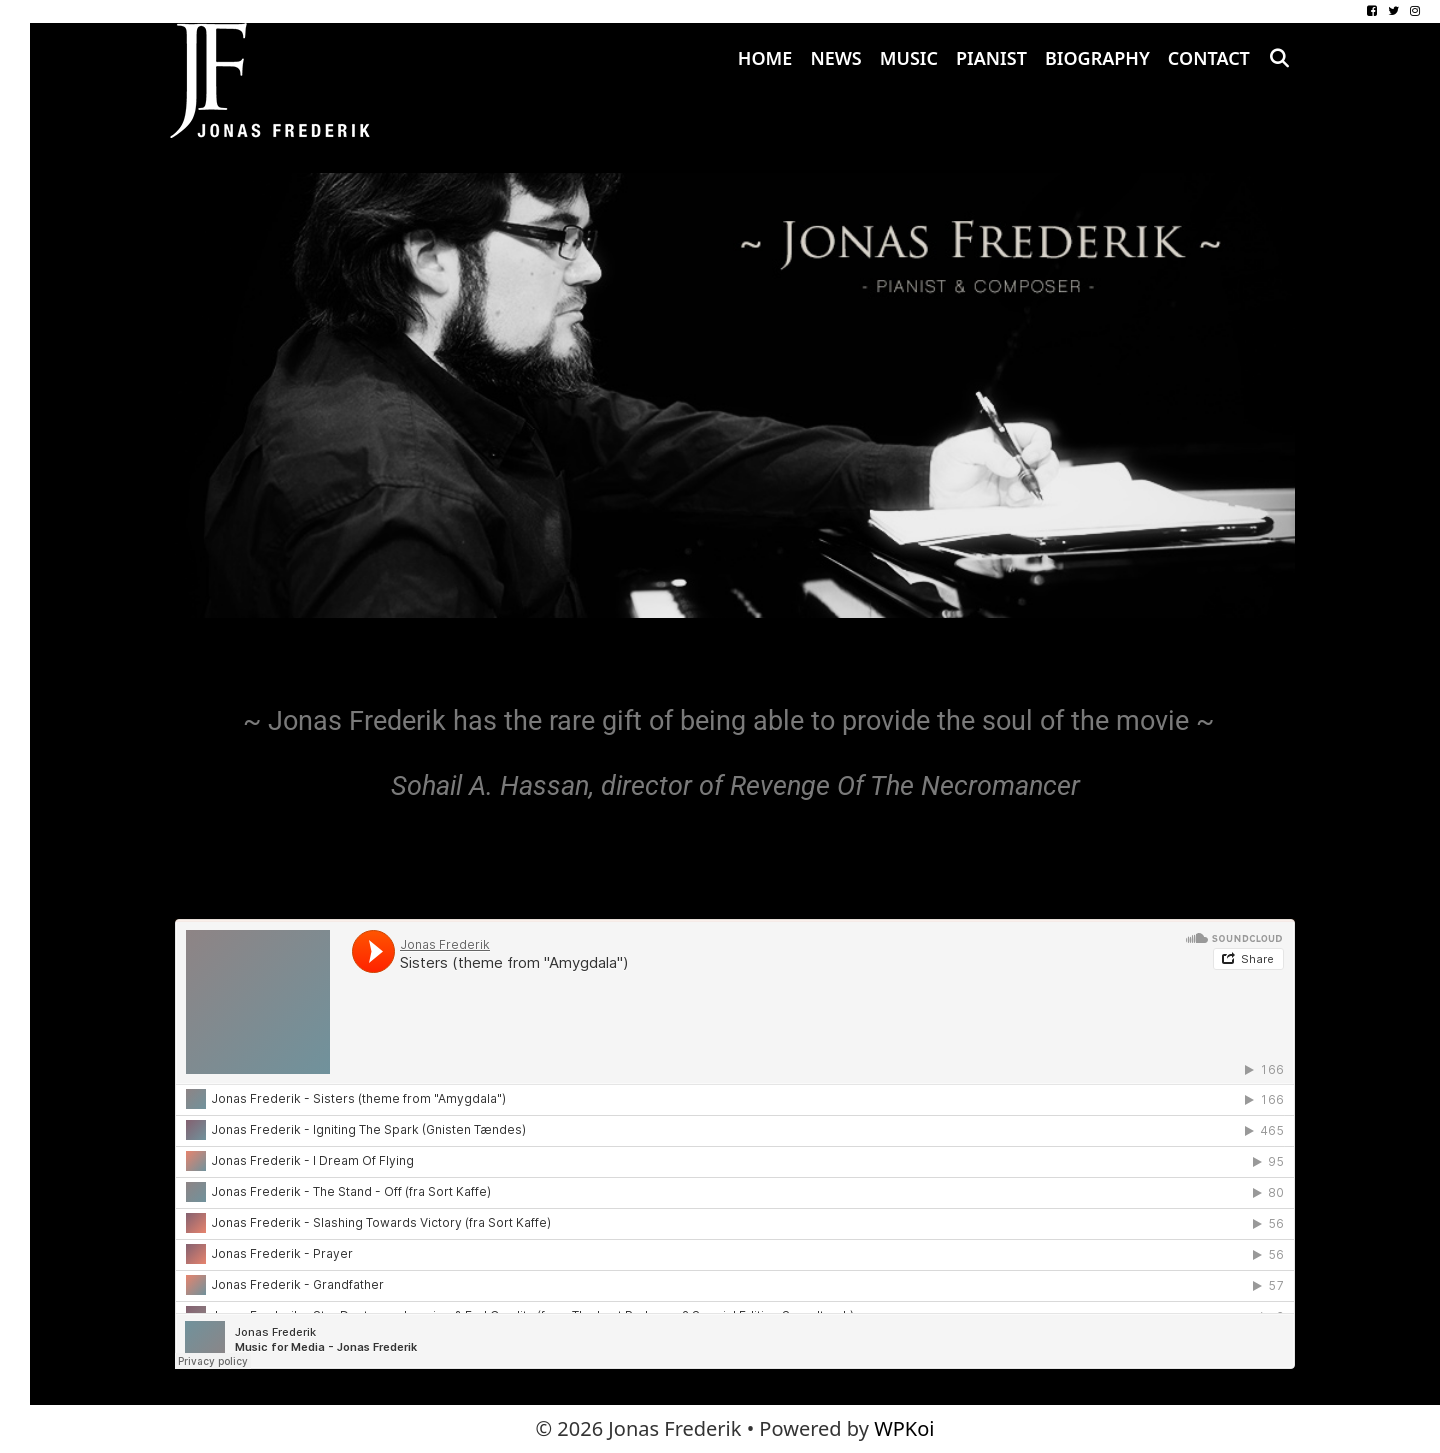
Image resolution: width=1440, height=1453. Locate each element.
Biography (1097, 58)
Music (909, 58)
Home (765, 58)
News (835, 58)
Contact (1209, 58)
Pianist (991, 58)
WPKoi (904, 1428)
